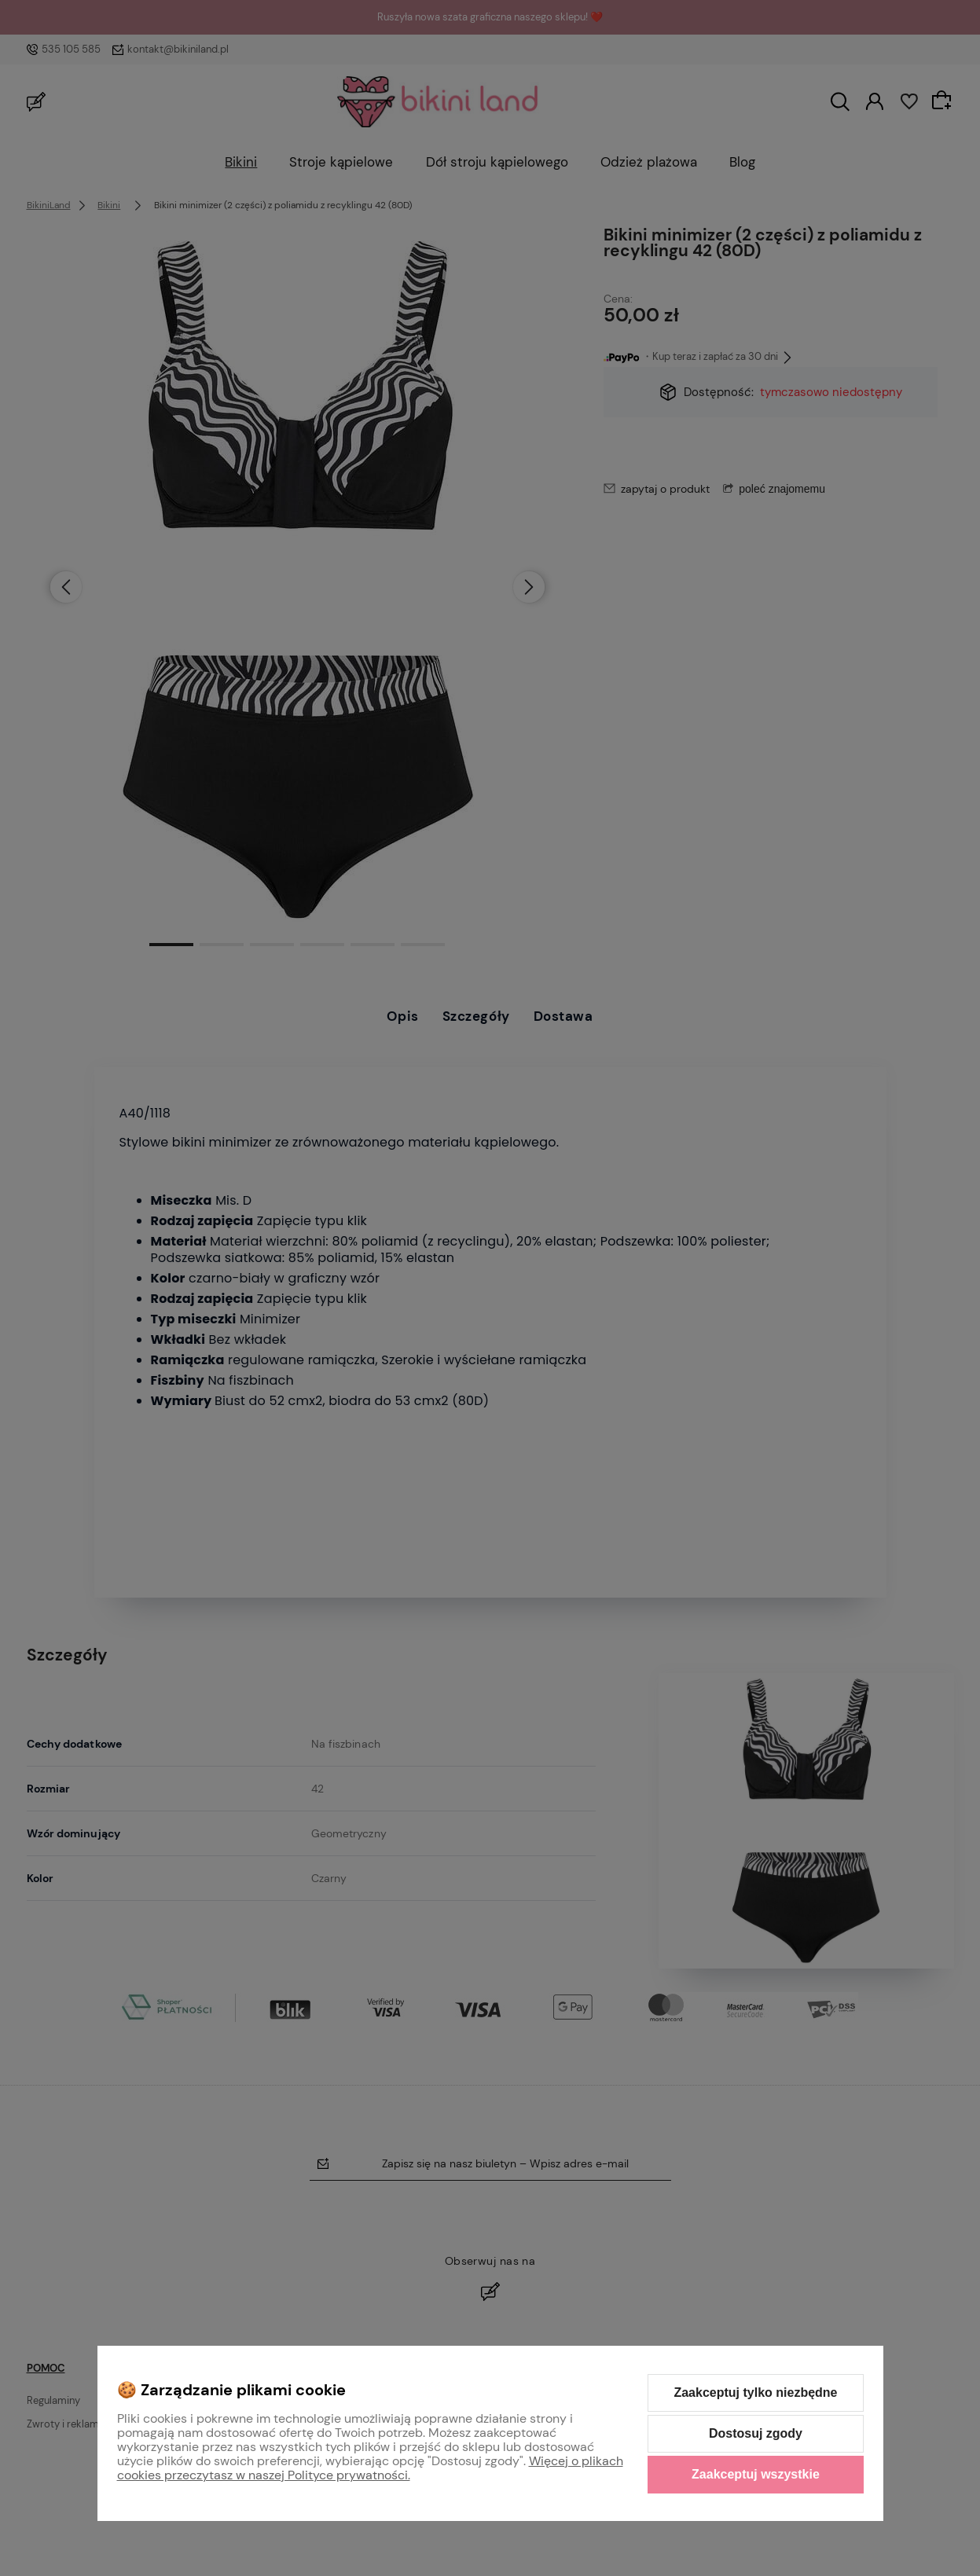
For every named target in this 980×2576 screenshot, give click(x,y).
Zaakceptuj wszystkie (756, 2474)
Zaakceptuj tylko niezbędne (755, 2392)
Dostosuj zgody (755, 2433)
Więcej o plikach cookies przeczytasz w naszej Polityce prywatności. (370, 2468)
